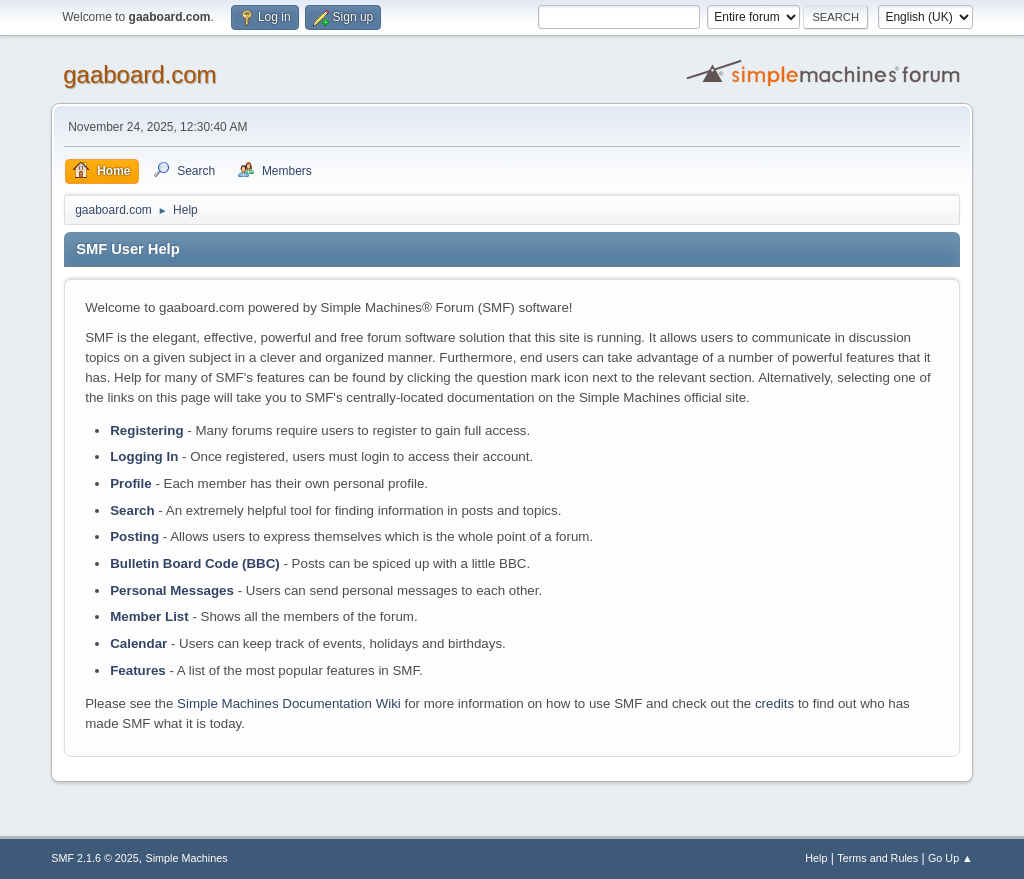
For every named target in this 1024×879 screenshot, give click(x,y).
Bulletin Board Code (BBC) (195, 563)
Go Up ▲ (950, 858)
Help (816, 858)
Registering (146, 430)
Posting (134, 536)
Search (132, 510)
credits (774, 703)
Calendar (138, 643)
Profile (130, 483)
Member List (151, 616)
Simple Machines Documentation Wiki (289, 703)
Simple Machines (187, 858)
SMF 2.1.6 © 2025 (95, 858)
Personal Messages (172, 590)
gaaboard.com (139, 74)
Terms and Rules (877, 858)
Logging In (144, 456)
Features (138, 670)
